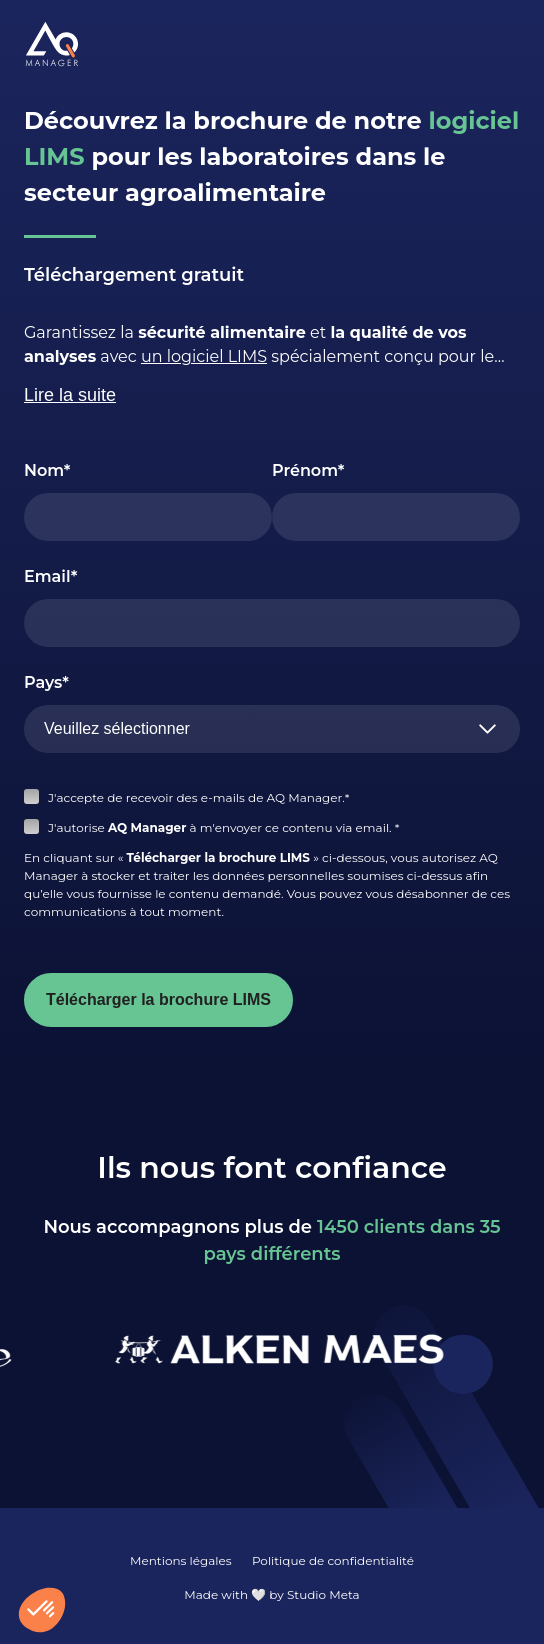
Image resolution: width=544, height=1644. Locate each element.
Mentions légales (181, 1560)
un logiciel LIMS (204, 356)
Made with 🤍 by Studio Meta (271, 1594)
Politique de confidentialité (333, 1560)
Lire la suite (70, 395)
